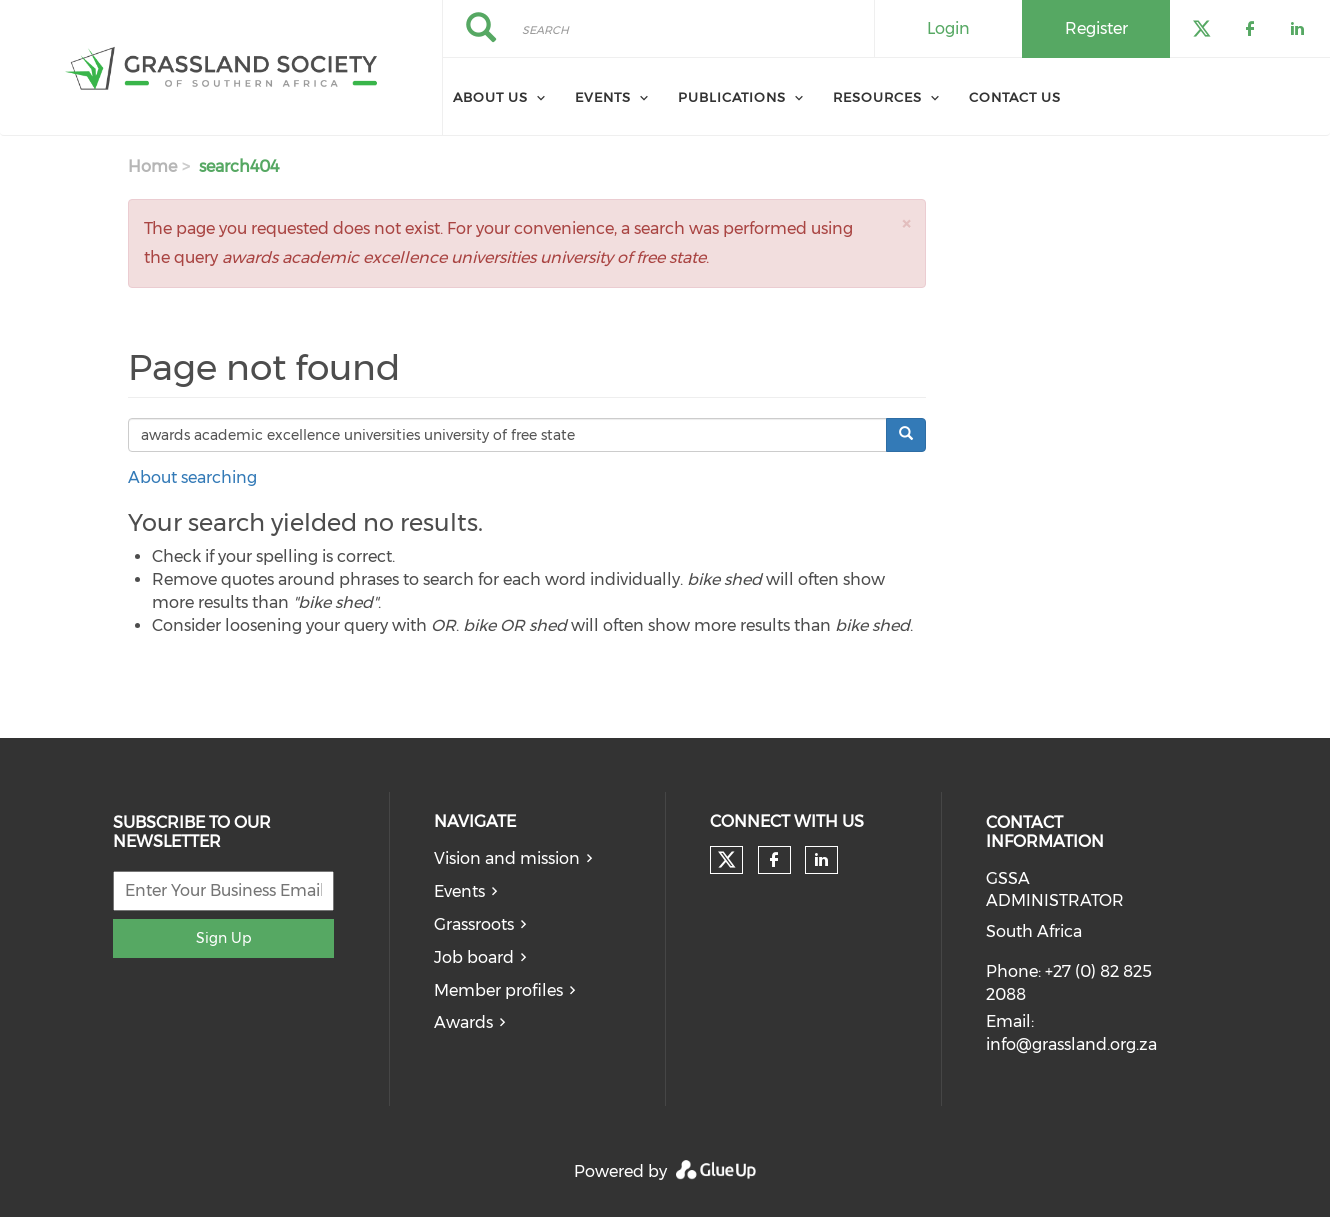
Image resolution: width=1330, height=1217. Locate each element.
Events (603, 97)
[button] (906, 223)
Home (152, 166)
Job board (474, 957)
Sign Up (223, 938)
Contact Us (1015, 97)
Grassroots (474, 924)
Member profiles (498, 990)
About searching (192, 477)
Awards (463, 1022)
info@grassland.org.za (1071, 1044)
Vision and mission (507, 858)
